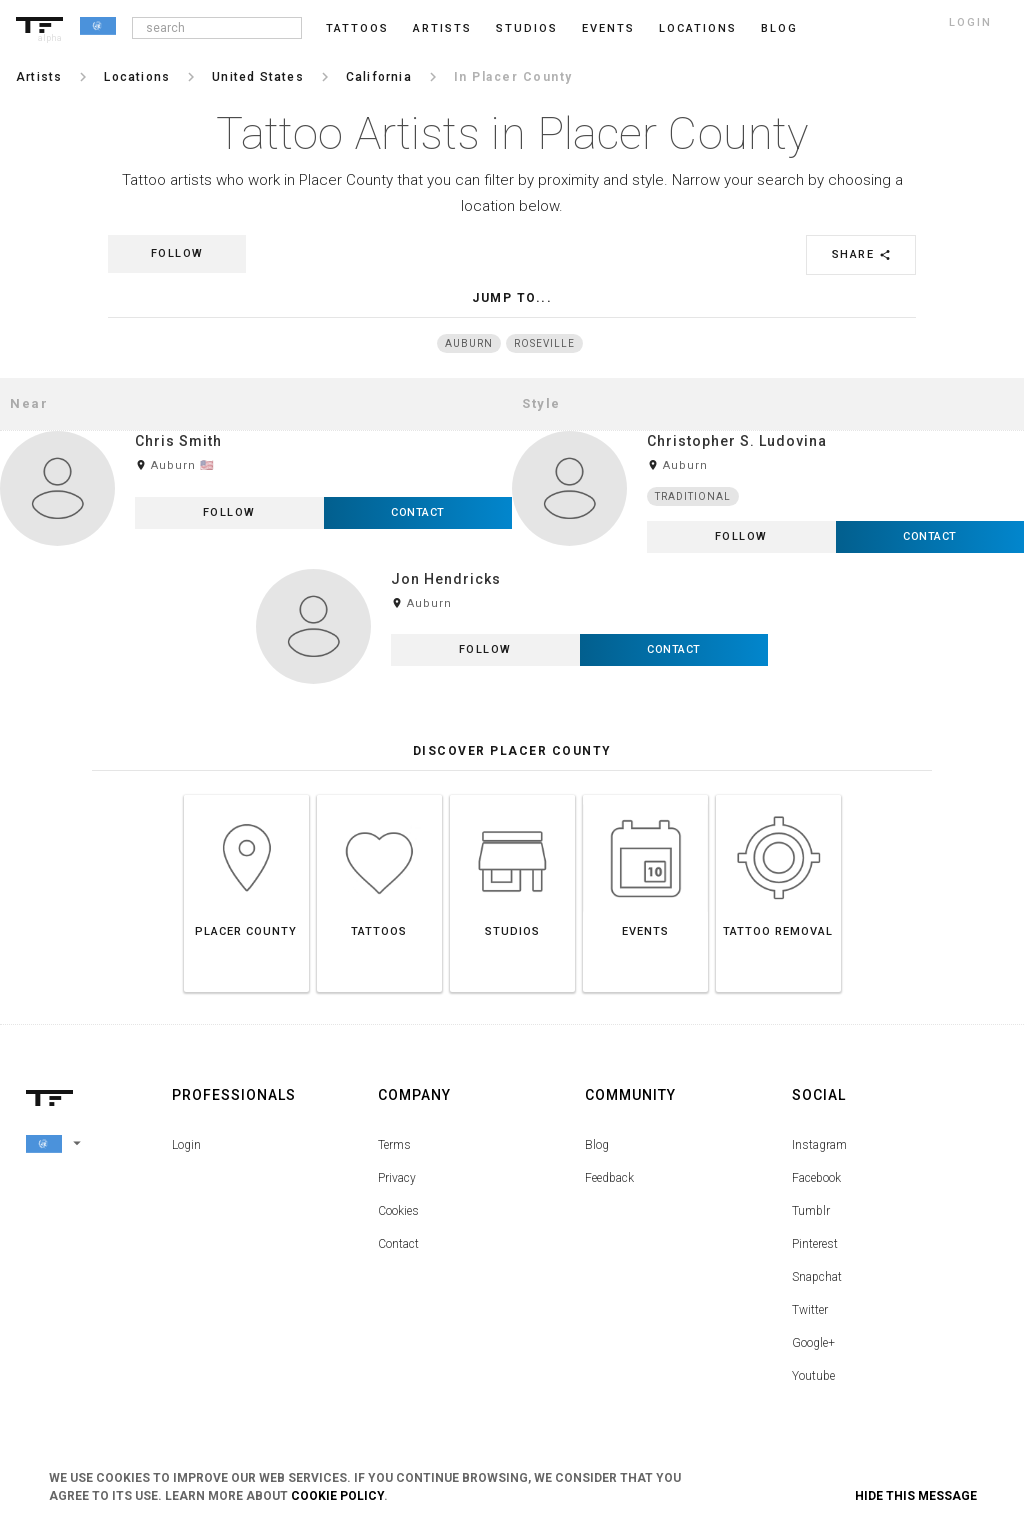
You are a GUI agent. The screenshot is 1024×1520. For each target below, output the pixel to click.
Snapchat (817, 1277)
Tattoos (357, 28)
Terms (394, 1145)
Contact (398, 1244)
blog (779, 28)
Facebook (816, 1178)
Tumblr (811, 1211)
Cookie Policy (337, 1496)
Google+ (813, 1343)
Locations (698, 28)
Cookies (398, 1211)
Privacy (397, 1178)
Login (186, 1145)
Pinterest (815, 1244)
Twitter (810, 1310)
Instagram (819, 1145)
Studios (527, 28)
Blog (597, 1145)
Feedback (609, 1178)
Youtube (813, 1376)
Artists (442, 28)
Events (608, 28)
